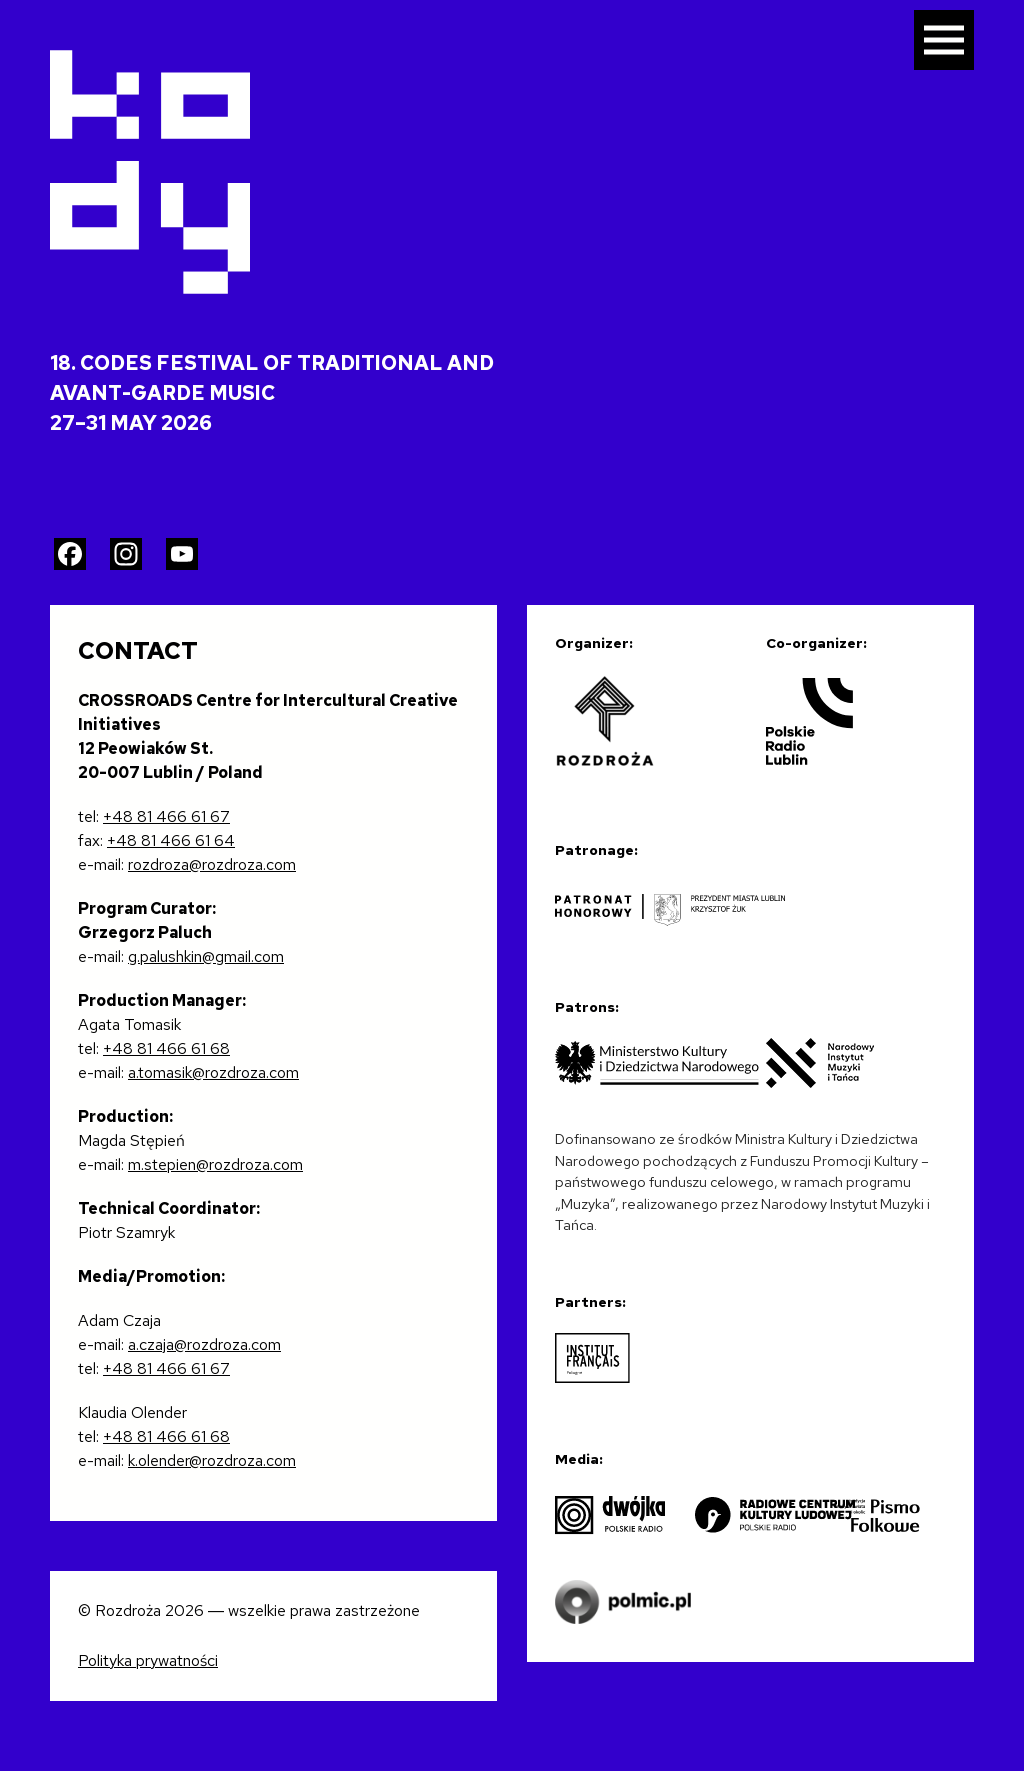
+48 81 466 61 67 (166, 816)
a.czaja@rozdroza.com (204, 1344)
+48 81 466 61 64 (171, 840)
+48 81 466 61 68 (166, 1048)
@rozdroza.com (249, 1164)
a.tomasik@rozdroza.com (213, 1072)
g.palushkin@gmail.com (206, 956)
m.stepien (162, 1164)
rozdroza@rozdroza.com (212, 864)
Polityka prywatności (148, 1660)
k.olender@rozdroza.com (212, 1460)
